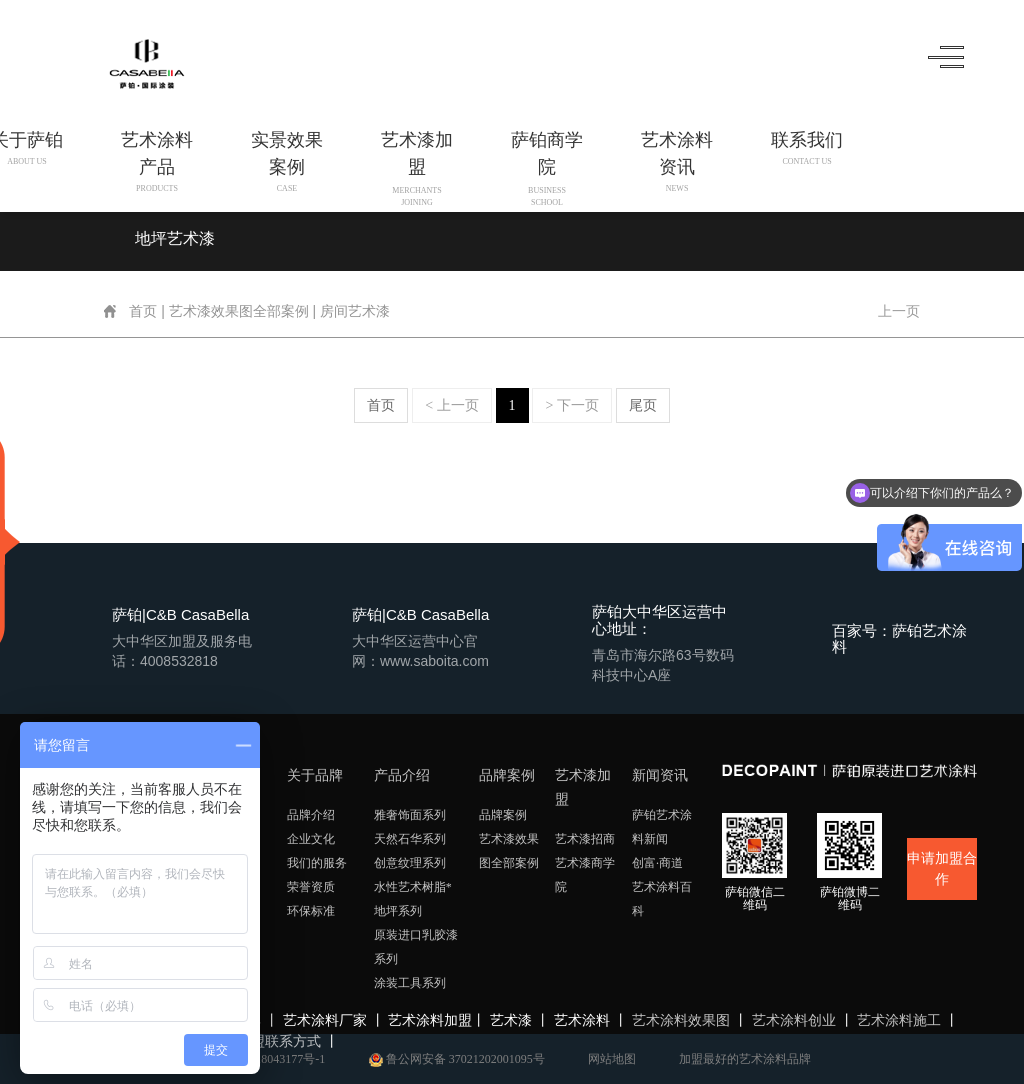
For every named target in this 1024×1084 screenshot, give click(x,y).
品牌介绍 (311, 815)
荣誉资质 (311, 887)
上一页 (898, 311)
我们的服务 (317, 863)
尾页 (643, 405)
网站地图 (612, 1059)
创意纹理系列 (410, 863)
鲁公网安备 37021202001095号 (457, 1059)
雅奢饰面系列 (410, 815)
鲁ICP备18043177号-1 (269, 1059)
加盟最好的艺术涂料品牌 (745, 1059)
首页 (144, 311)
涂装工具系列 (410, 983)
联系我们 (805, 149)
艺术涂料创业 (794, 1020)
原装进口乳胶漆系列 (416, 947)
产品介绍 (402, 775)
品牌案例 (507, 775)
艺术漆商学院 (585, 875)
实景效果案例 (285, 161)
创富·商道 (657, 863)
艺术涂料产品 (155, 161)
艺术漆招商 (585, 839)
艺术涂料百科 (662, 899)
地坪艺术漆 (175, 238)
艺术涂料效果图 (681, 1020)
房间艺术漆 (356, 311)
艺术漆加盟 (415, 161)
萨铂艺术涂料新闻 (662, 827)
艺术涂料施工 (899, 1020)
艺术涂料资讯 (675, 161)
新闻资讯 (660, 775)
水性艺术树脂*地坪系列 (413, 899)
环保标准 (311, 911)
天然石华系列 (410, 839)
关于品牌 (315, 775)
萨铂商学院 (545, 161)
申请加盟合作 (942, 869)
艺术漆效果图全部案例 (239, 311)
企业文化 (311, 839)
